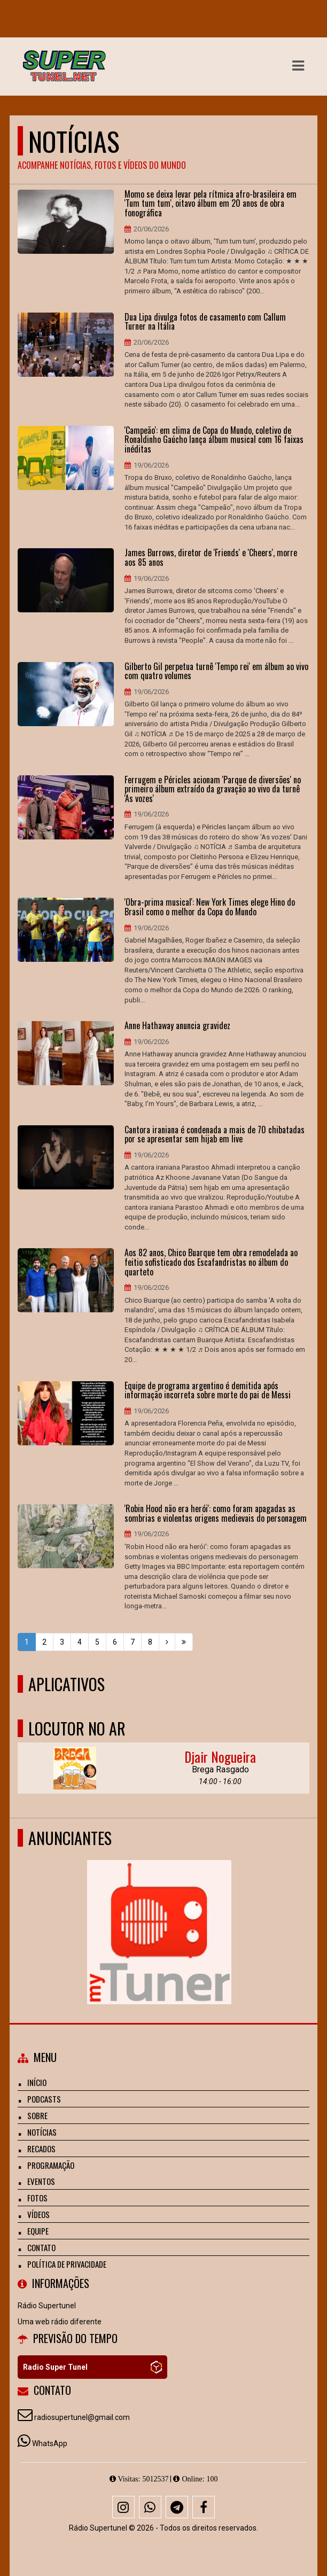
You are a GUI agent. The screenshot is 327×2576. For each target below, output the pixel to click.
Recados (41, 2148)
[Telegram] (177, 2507)
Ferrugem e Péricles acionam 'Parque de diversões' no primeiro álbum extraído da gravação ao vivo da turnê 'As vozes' (212, 789)
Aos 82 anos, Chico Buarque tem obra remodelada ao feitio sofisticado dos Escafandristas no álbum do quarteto (211, 1262)
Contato (41, 2247)
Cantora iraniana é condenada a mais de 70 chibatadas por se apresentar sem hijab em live (214, 1134)
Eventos (41, 2181)
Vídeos (38, 2214)
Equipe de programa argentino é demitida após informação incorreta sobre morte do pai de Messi (207, 1390)
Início (36, 2082)
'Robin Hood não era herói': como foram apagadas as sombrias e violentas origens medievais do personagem (215, 1513)
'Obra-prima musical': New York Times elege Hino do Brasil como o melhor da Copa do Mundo (209, 907)
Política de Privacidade (66, 2264)
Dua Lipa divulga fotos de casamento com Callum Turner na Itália (205, 322)
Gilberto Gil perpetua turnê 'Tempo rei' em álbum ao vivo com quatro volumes (216, 671)
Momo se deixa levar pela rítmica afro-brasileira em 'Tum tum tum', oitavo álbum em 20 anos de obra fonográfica (210, 204)
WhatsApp (49, 2443)
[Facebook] (203, 2507)
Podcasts (44, 2099)
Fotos (37, 2198)
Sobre (37, 2115)
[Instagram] (123, 2507)
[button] (298, 65)
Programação (50, 2165)
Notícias (42, 2132)
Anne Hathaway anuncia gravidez (177, 1026)
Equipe (38, 2231)
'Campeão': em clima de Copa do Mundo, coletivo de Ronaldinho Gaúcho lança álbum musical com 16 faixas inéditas (213, 440)
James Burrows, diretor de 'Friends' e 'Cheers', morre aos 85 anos (210, 557)
